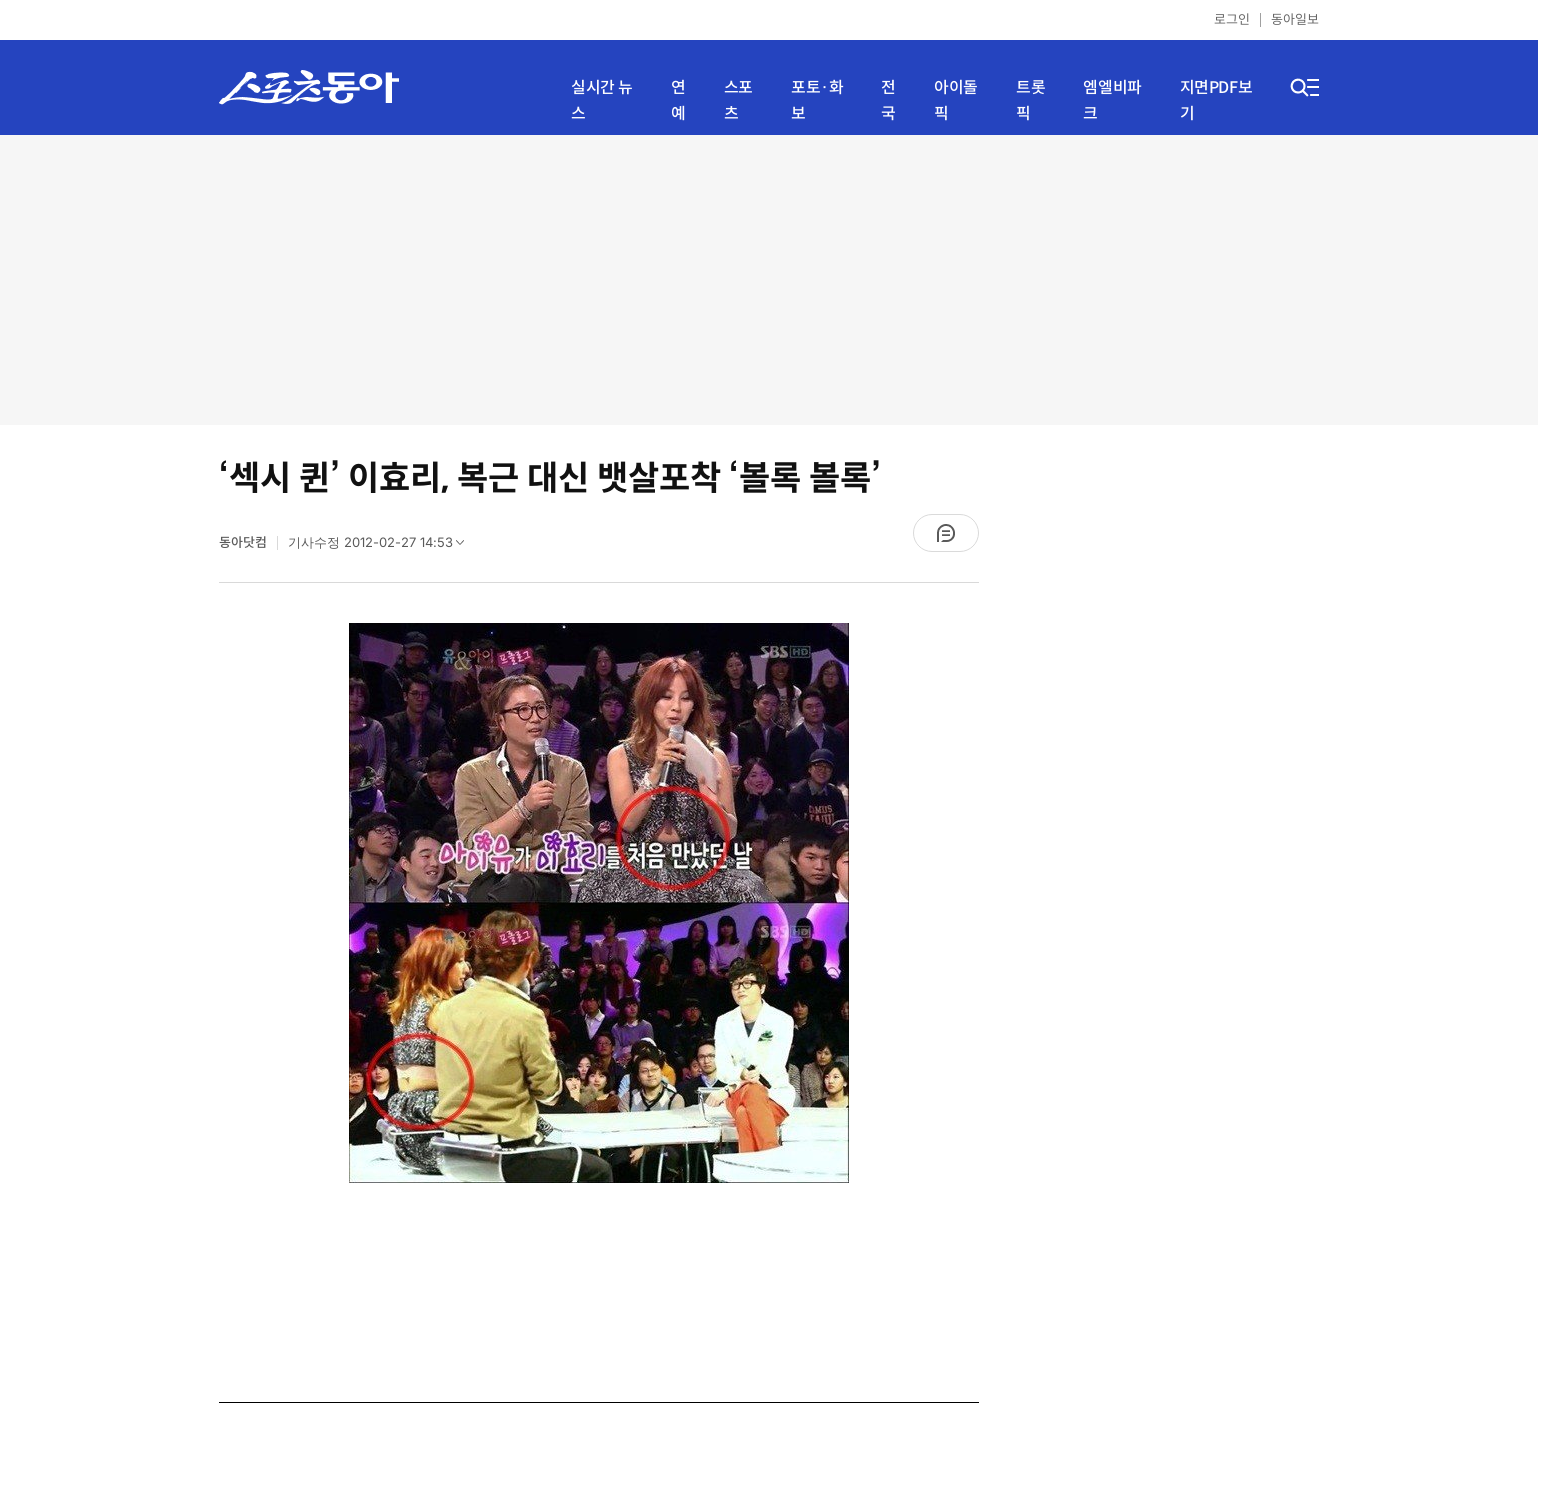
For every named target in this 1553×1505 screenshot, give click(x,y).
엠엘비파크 (1112, 100)
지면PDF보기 (1216, 100)
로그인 (1232, 19)
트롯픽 (1030, 100)
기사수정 (382, 547)
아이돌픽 (956, 100)
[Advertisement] (769, 280)
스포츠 (738, 100)
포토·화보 (817, 100)
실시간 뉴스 (602, 100)
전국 (888, 100)
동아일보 (1295, 19)
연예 (678, 100)
